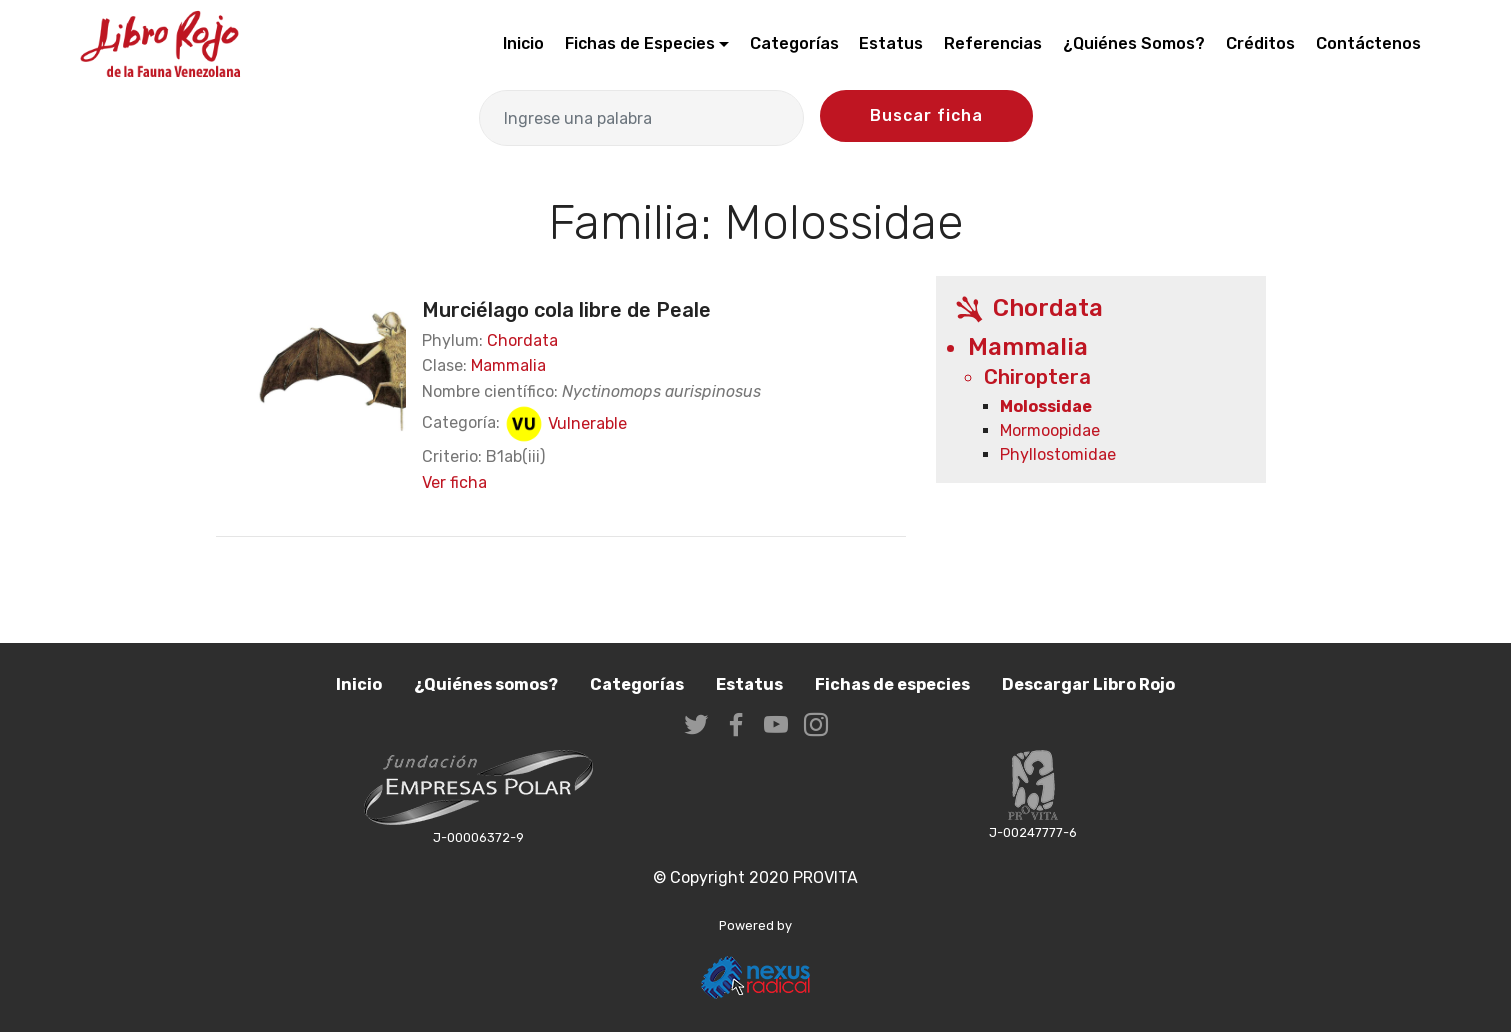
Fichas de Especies (640, 43)
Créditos (1260, 43)
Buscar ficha (926, 115)
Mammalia (508, 365)
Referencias (993, 43)
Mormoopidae (1050, 430)
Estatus (891, 43)
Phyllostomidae (1058, 454)
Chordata (522, 340)
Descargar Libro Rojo (1088, 684)
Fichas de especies (892, 684)
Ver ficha (454, 482)
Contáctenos (1368, 43)
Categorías (794, 43)
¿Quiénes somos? (486, 684)
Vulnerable (565, 423)
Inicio (523, 43)
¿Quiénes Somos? (1134, 43)
